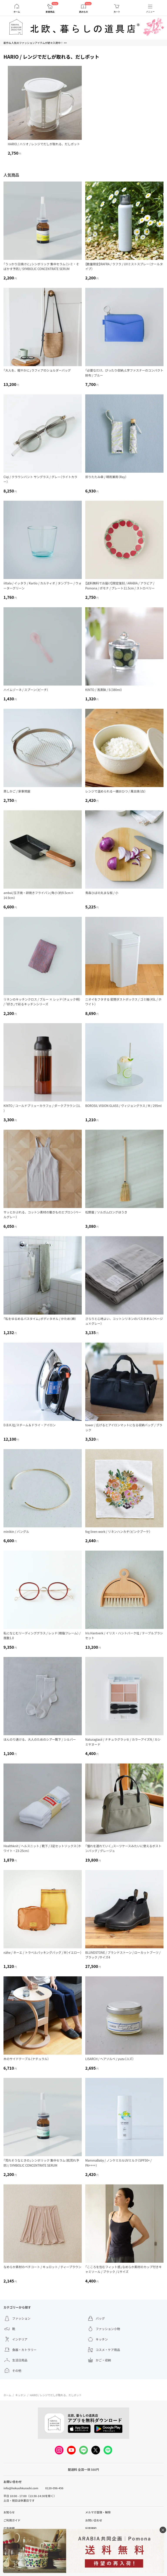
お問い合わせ (93, 2520)
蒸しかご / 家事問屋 (16, 791)
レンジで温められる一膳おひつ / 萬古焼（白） (115, 791)
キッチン (20, 2395)
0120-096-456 (54, 2488)
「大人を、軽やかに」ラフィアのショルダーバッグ (37, 370)
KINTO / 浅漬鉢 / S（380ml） (103, 689)
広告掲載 (9, 2528)
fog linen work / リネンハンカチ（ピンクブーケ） (117, 1531)
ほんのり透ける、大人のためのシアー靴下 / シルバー (39, 1739)
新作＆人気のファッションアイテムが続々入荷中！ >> (35, 43)
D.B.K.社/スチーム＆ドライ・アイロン (29, 1425)
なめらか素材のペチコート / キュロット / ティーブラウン (42, 2267)
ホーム (16, 11)
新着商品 (50, 11)
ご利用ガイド (11, 2520)
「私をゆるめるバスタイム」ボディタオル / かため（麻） (39, 1318)
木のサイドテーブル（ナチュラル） (26, 2059)
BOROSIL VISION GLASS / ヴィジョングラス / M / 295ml (123, 1105)
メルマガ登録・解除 (98, 2512)
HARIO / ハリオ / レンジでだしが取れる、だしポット (44, 144)
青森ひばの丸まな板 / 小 (101, 893)
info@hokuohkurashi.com (20, 2488)
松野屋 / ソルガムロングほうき (106, 1212)
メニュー (150, 11)
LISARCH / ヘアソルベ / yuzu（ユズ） (109, 2059)
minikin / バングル (16, 1531)
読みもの (83, 11)
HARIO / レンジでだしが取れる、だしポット (56, 2395)
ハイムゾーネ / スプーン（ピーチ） (25, 689)
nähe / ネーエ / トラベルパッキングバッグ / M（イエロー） (42, 1952)
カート (117, 11)
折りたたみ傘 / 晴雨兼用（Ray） (106, 477)
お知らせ (9, 2512)
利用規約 (91, 2528)
